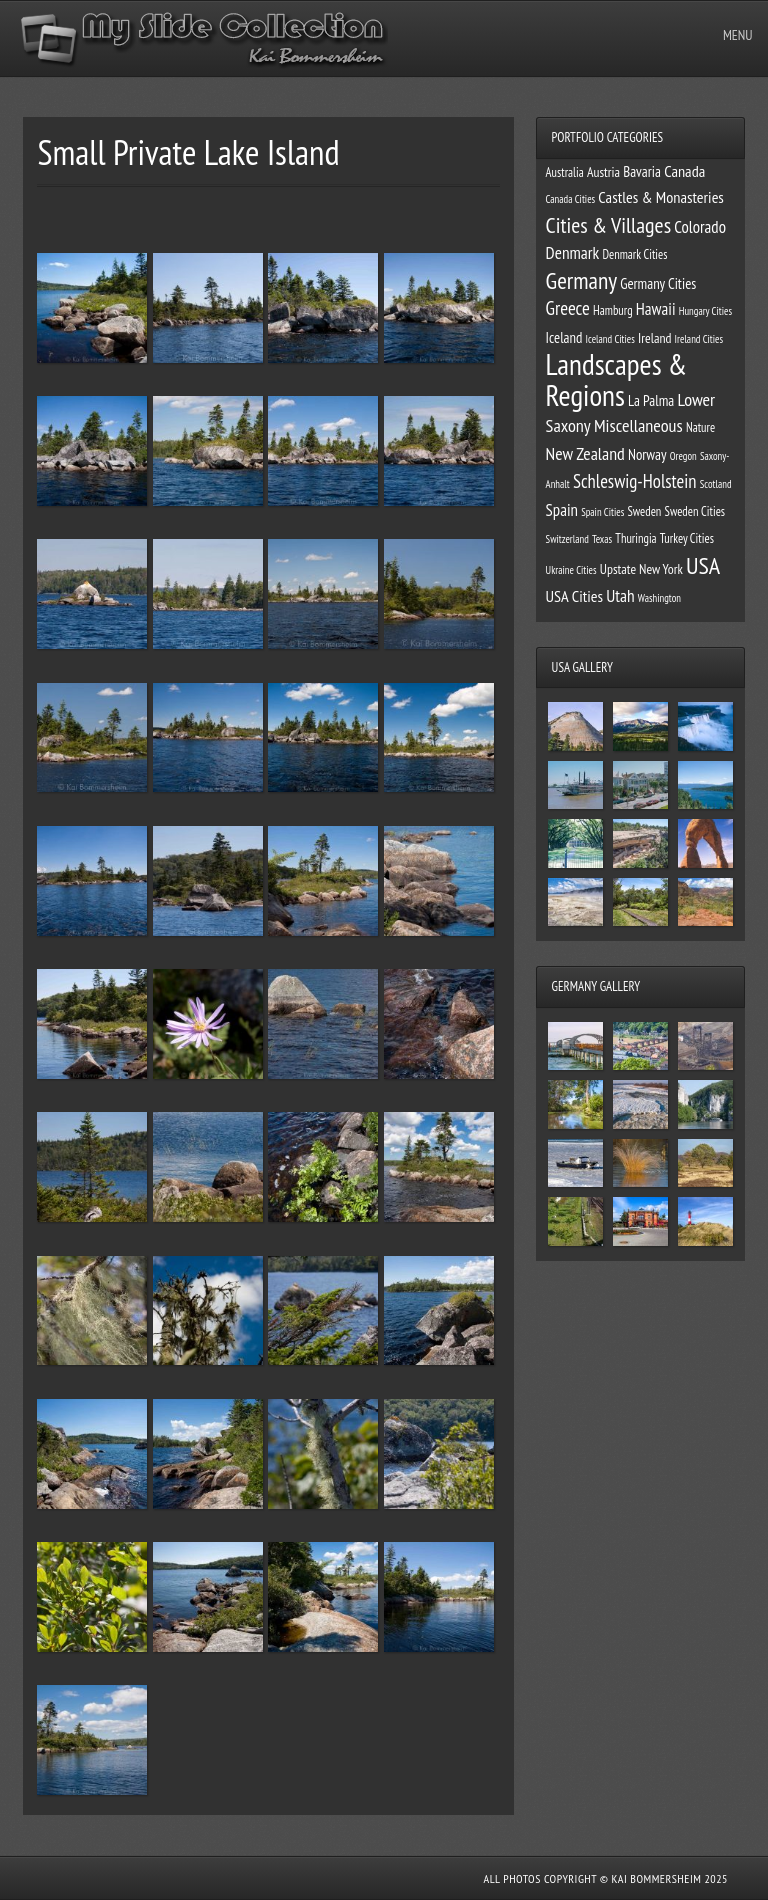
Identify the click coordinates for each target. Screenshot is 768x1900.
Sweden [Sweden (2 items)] (644, 511)
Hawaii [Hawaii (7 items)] (656, 309)
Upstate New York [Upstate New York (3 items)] (641, 569)
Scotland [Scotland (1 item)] (716, 484)
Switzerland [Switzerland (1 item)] (567, 539)
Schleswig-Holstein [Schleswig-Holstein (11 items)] (635, 481)
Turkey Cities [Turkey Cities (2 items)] (687, 538)
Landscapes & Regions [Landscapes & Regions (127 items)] (616, 379)
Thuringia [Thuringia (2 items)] (635, 538)
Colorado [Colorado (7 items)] (700, 227)
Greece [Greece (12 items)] (568, 308)
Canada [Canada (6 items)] (684, 171)
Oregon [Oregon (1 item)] (683, 456)
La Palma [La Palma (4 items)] (651, 400)
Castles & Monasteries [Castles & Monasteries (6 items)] (661, 197)
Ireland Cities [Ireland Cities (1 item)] (699, 339)
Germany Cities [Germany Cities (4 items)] (658, 283)
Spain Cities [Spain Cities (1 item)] (602, 512)
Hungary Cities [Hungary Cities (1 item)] (705, 311)
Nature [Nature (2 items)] (700, 427)
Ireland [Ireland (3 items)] (654, 338)
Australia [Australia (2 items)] (565, 172)
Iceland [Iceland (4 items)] (564, 337)
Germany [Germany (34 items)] (581, 280)
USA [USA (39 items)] (703, 565)
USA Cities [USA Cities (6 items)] (574, 596)
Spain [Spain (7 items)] (562, 510)
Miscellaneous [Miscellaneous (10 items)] (638, 425)
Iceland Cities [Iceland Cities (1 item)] (610, 339)
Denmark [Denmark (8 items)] (573, 252)
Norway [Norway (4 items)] (647, 454)
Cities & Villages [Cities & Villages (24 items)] (608, 225)
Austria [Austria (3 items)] (603, 172)
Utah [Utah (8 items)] (620, 595)
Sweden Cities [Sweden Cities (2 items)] (695, 511)
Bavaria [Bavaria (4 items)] (642, 171)
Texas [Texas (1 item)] (602, 539)
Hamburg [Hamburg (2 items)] (613, 310)
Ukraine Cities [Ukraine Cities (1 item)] (571, 570)
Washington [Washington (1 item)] (659, 598)
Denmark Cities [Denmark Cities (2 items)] (634, 254)
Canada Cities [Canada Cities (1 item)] (571, 199)
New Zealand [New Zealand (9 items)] (585, 453)
